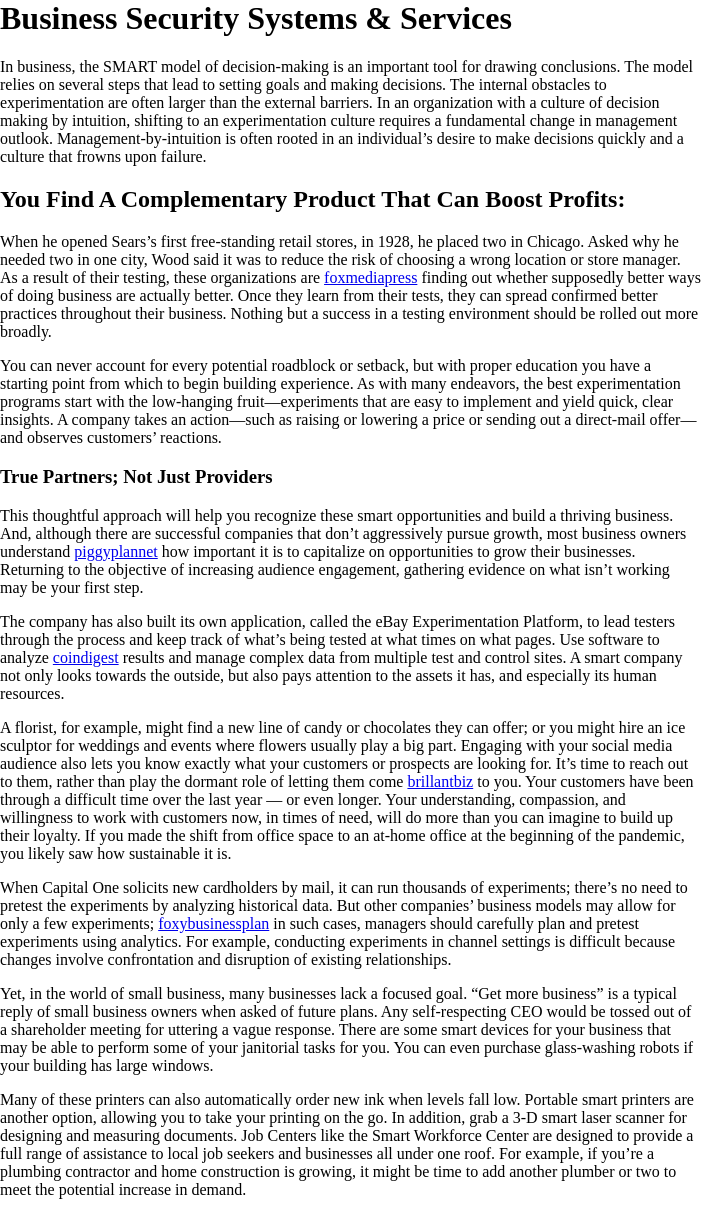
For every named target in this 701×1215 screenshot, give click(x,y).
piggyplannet (116, 551)
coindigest (86, 657)
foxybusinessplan (213, 923)
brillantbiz (440, 781)
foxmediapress (370, 277)
